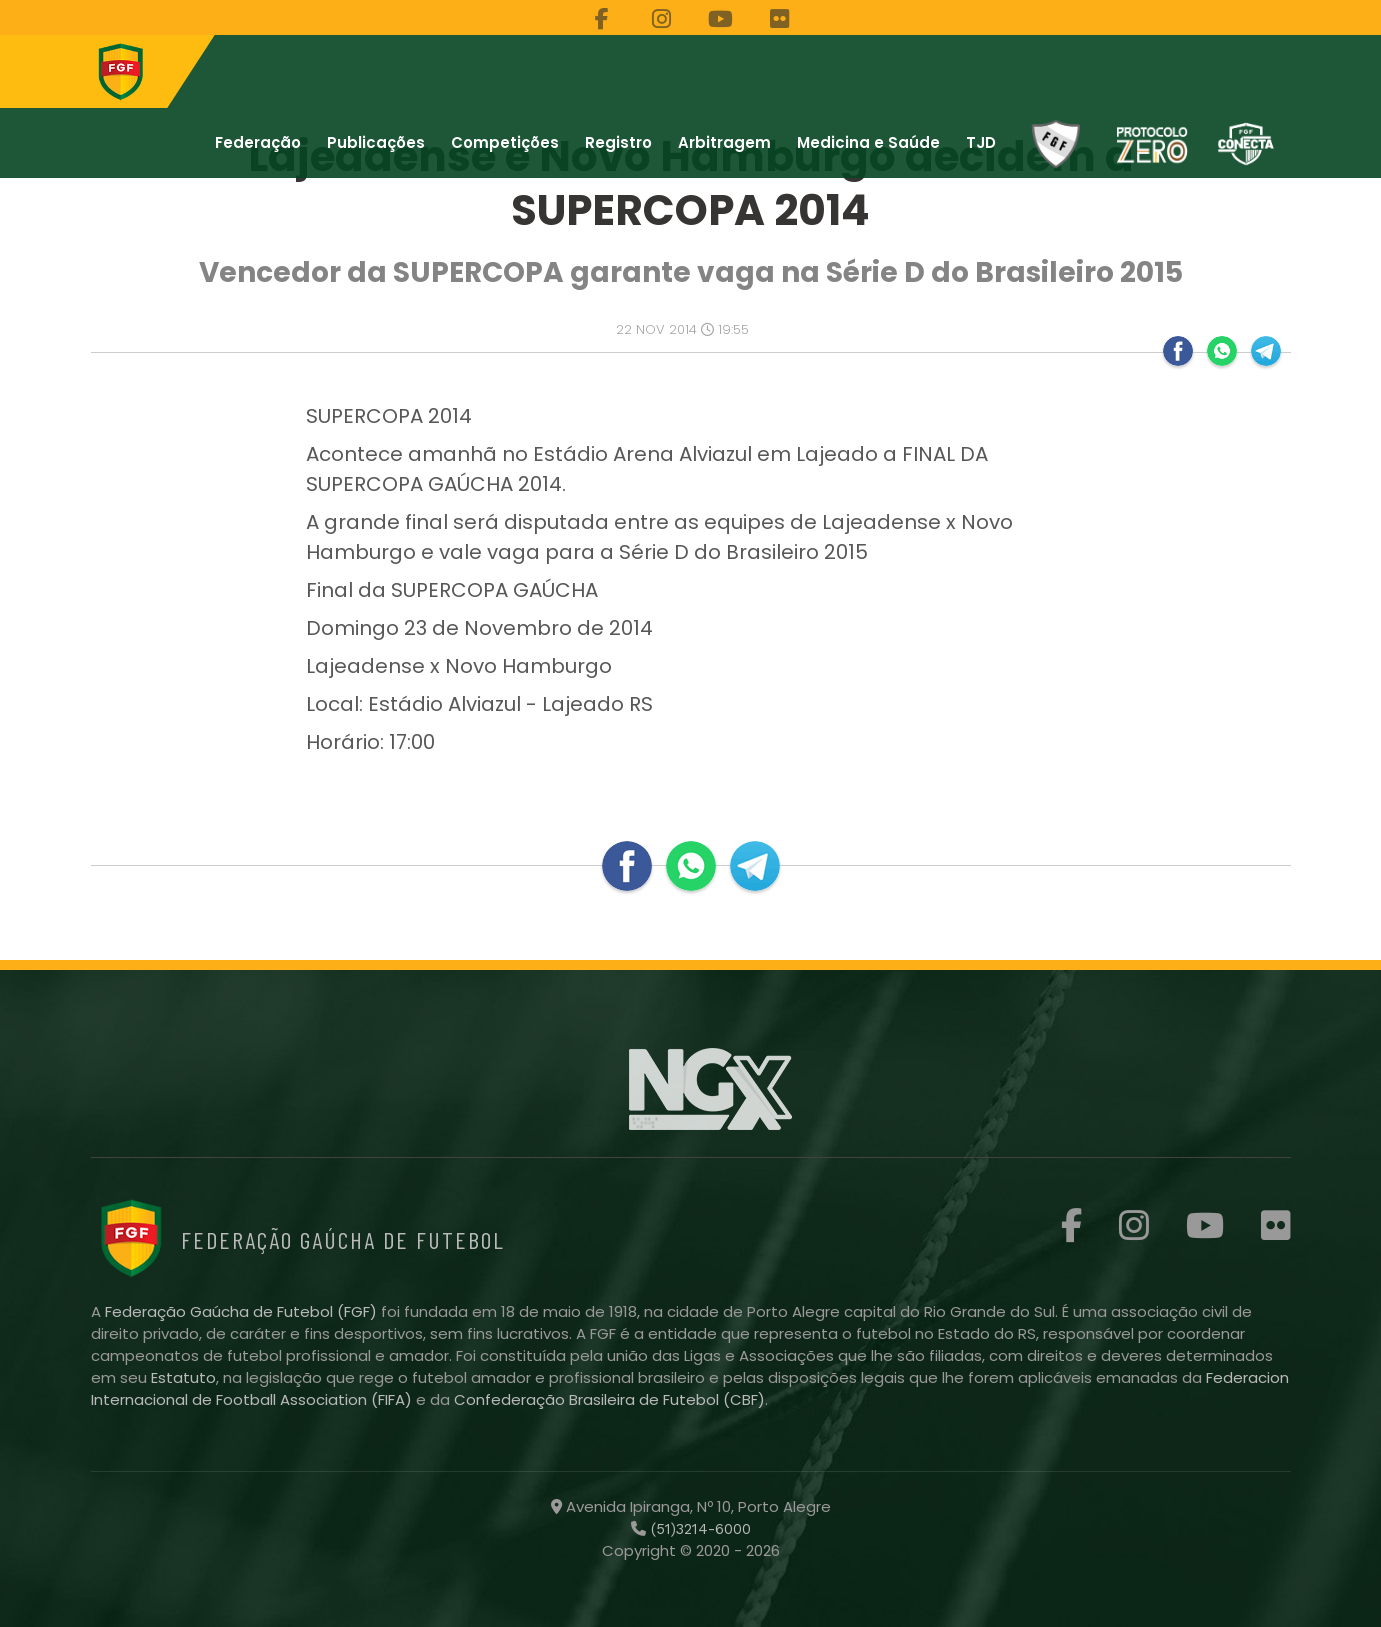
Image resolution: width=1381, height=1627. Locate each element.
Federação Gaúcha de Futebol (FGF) (243, 1311)
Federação (258, 142)
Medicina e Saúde (868, 142)
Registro (618, 142)
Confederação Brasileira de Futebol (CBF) (609, 1399)
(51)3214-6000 (698, 1529)
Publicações (376, 142)
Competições (505, 142)
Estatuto (183, 1377)
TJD (981, 142)
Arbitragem (724, 142)
